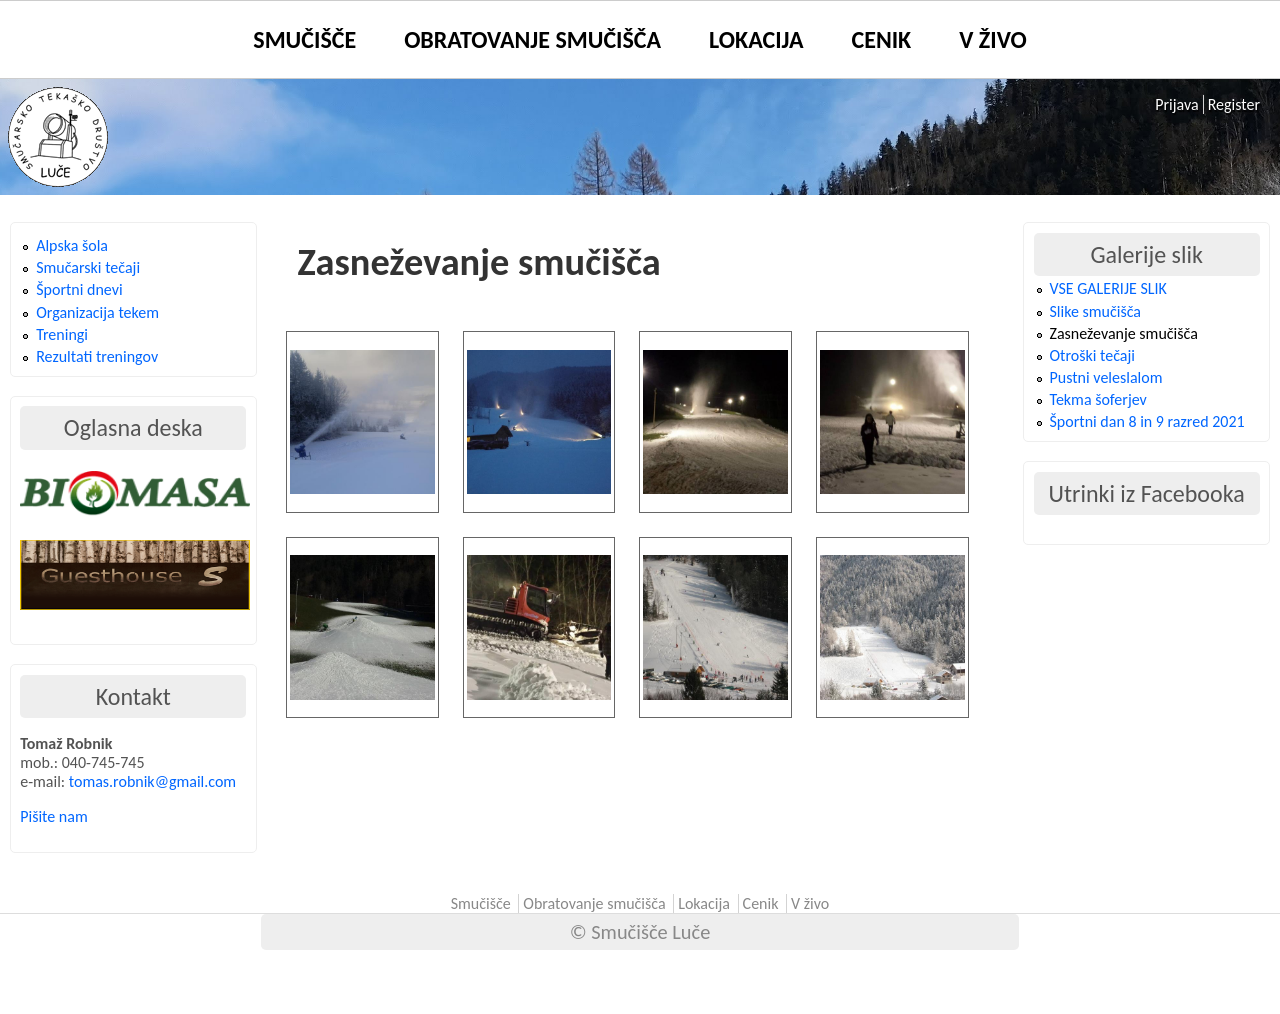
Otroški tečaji (1092, 355)
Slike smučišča (1095, 311)
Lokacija (756, 39)
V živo (992, 39)
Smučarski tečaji (88, 267)
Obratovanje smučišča (532, 39)
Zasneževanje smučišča (1124, 333)
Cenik (882, 39)
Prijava (1176, 104)
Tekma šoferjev (1098, 399)
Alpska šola (72, 245)
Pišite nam (53, 816)
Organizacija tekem (97, 312)
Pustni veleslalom (1106, 377)
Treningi (62, 334)
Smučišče (304, 39)
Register (1234, 104)
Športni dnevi (79, 289)
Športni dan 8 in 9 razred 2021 (1147, 421)
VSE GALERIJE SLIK (1108, 288)
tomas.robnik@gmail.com (152, 781)
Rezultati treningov (97, 356)
